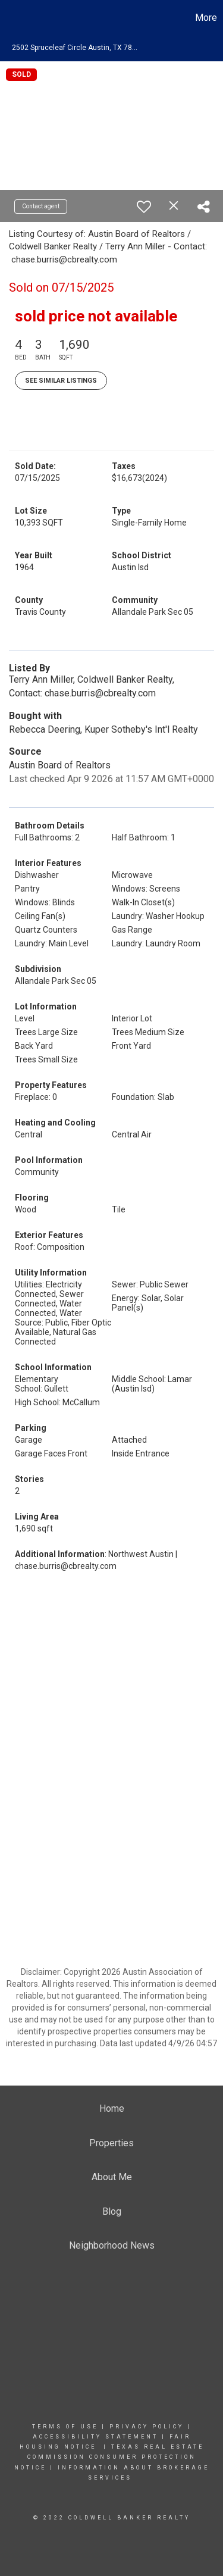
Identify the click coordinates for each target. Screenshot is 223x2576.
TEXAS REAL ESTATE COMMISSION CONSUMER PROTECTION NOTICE (109, 2457)
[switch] (144, 206)
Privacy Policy (146, 2427)
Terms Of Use (65, 2427)
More (206, 17)
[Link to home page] (10, 18)
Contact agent (40, 206)
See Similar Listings (61, 380)
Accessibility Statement (95, 2437)
